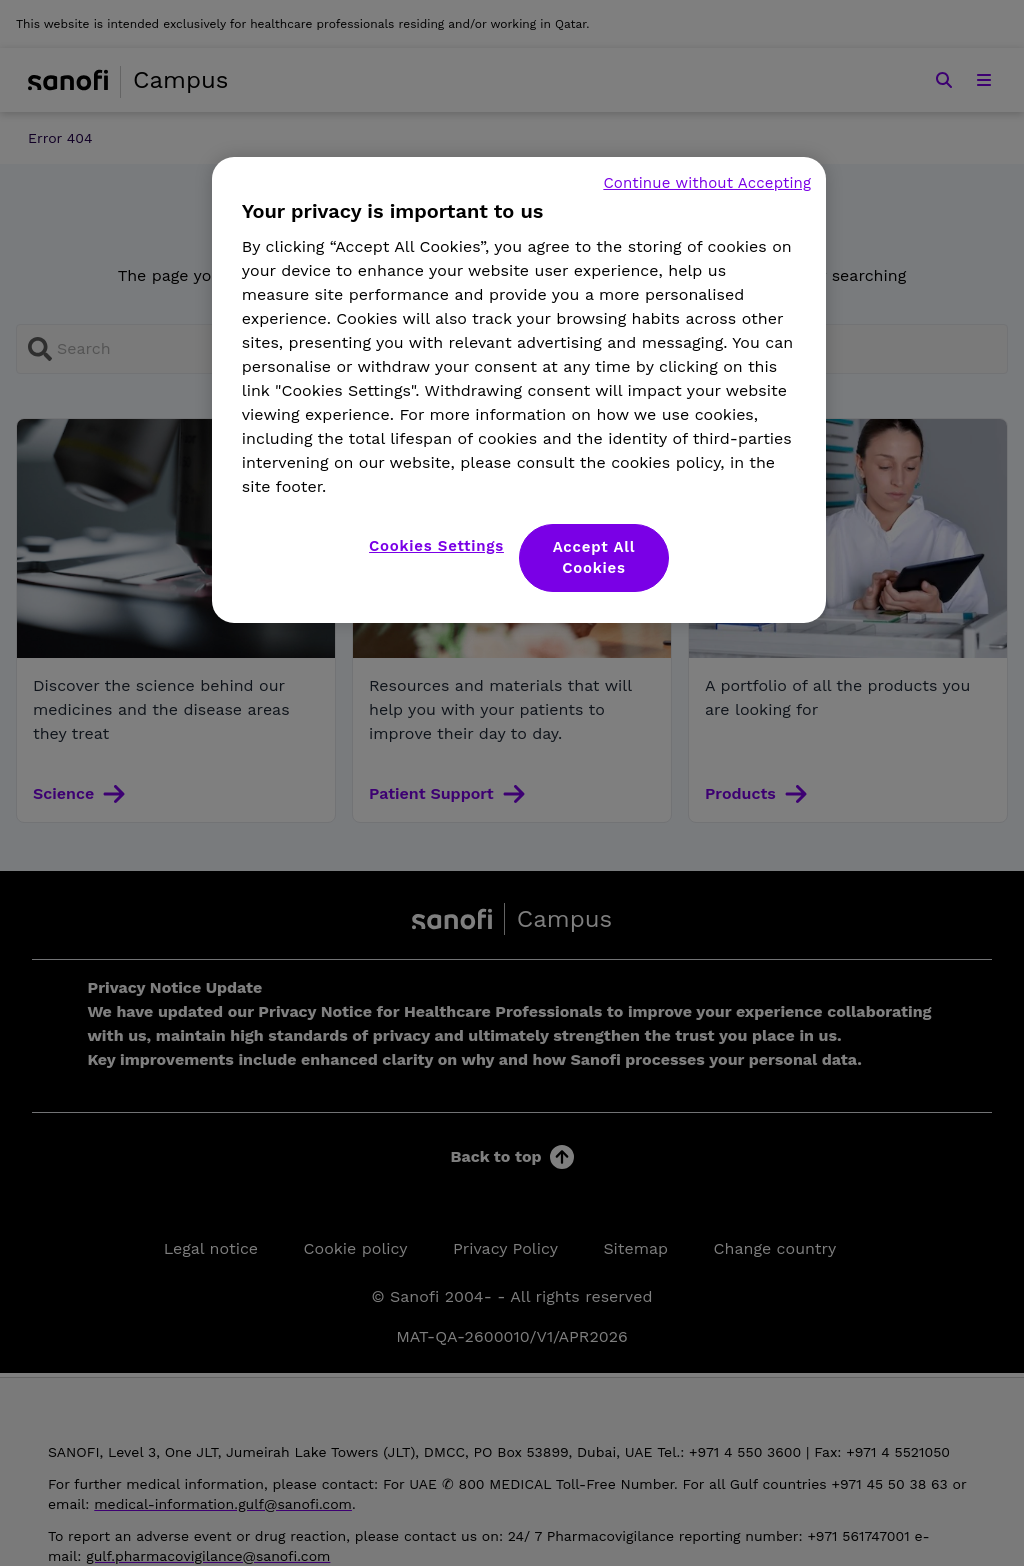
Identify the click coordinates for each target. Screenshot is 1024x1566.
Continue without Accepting (707, 183)
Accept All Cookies (594, 557)
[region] (519, 390)
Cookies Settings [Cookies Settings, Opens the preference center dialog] (436, 546)
